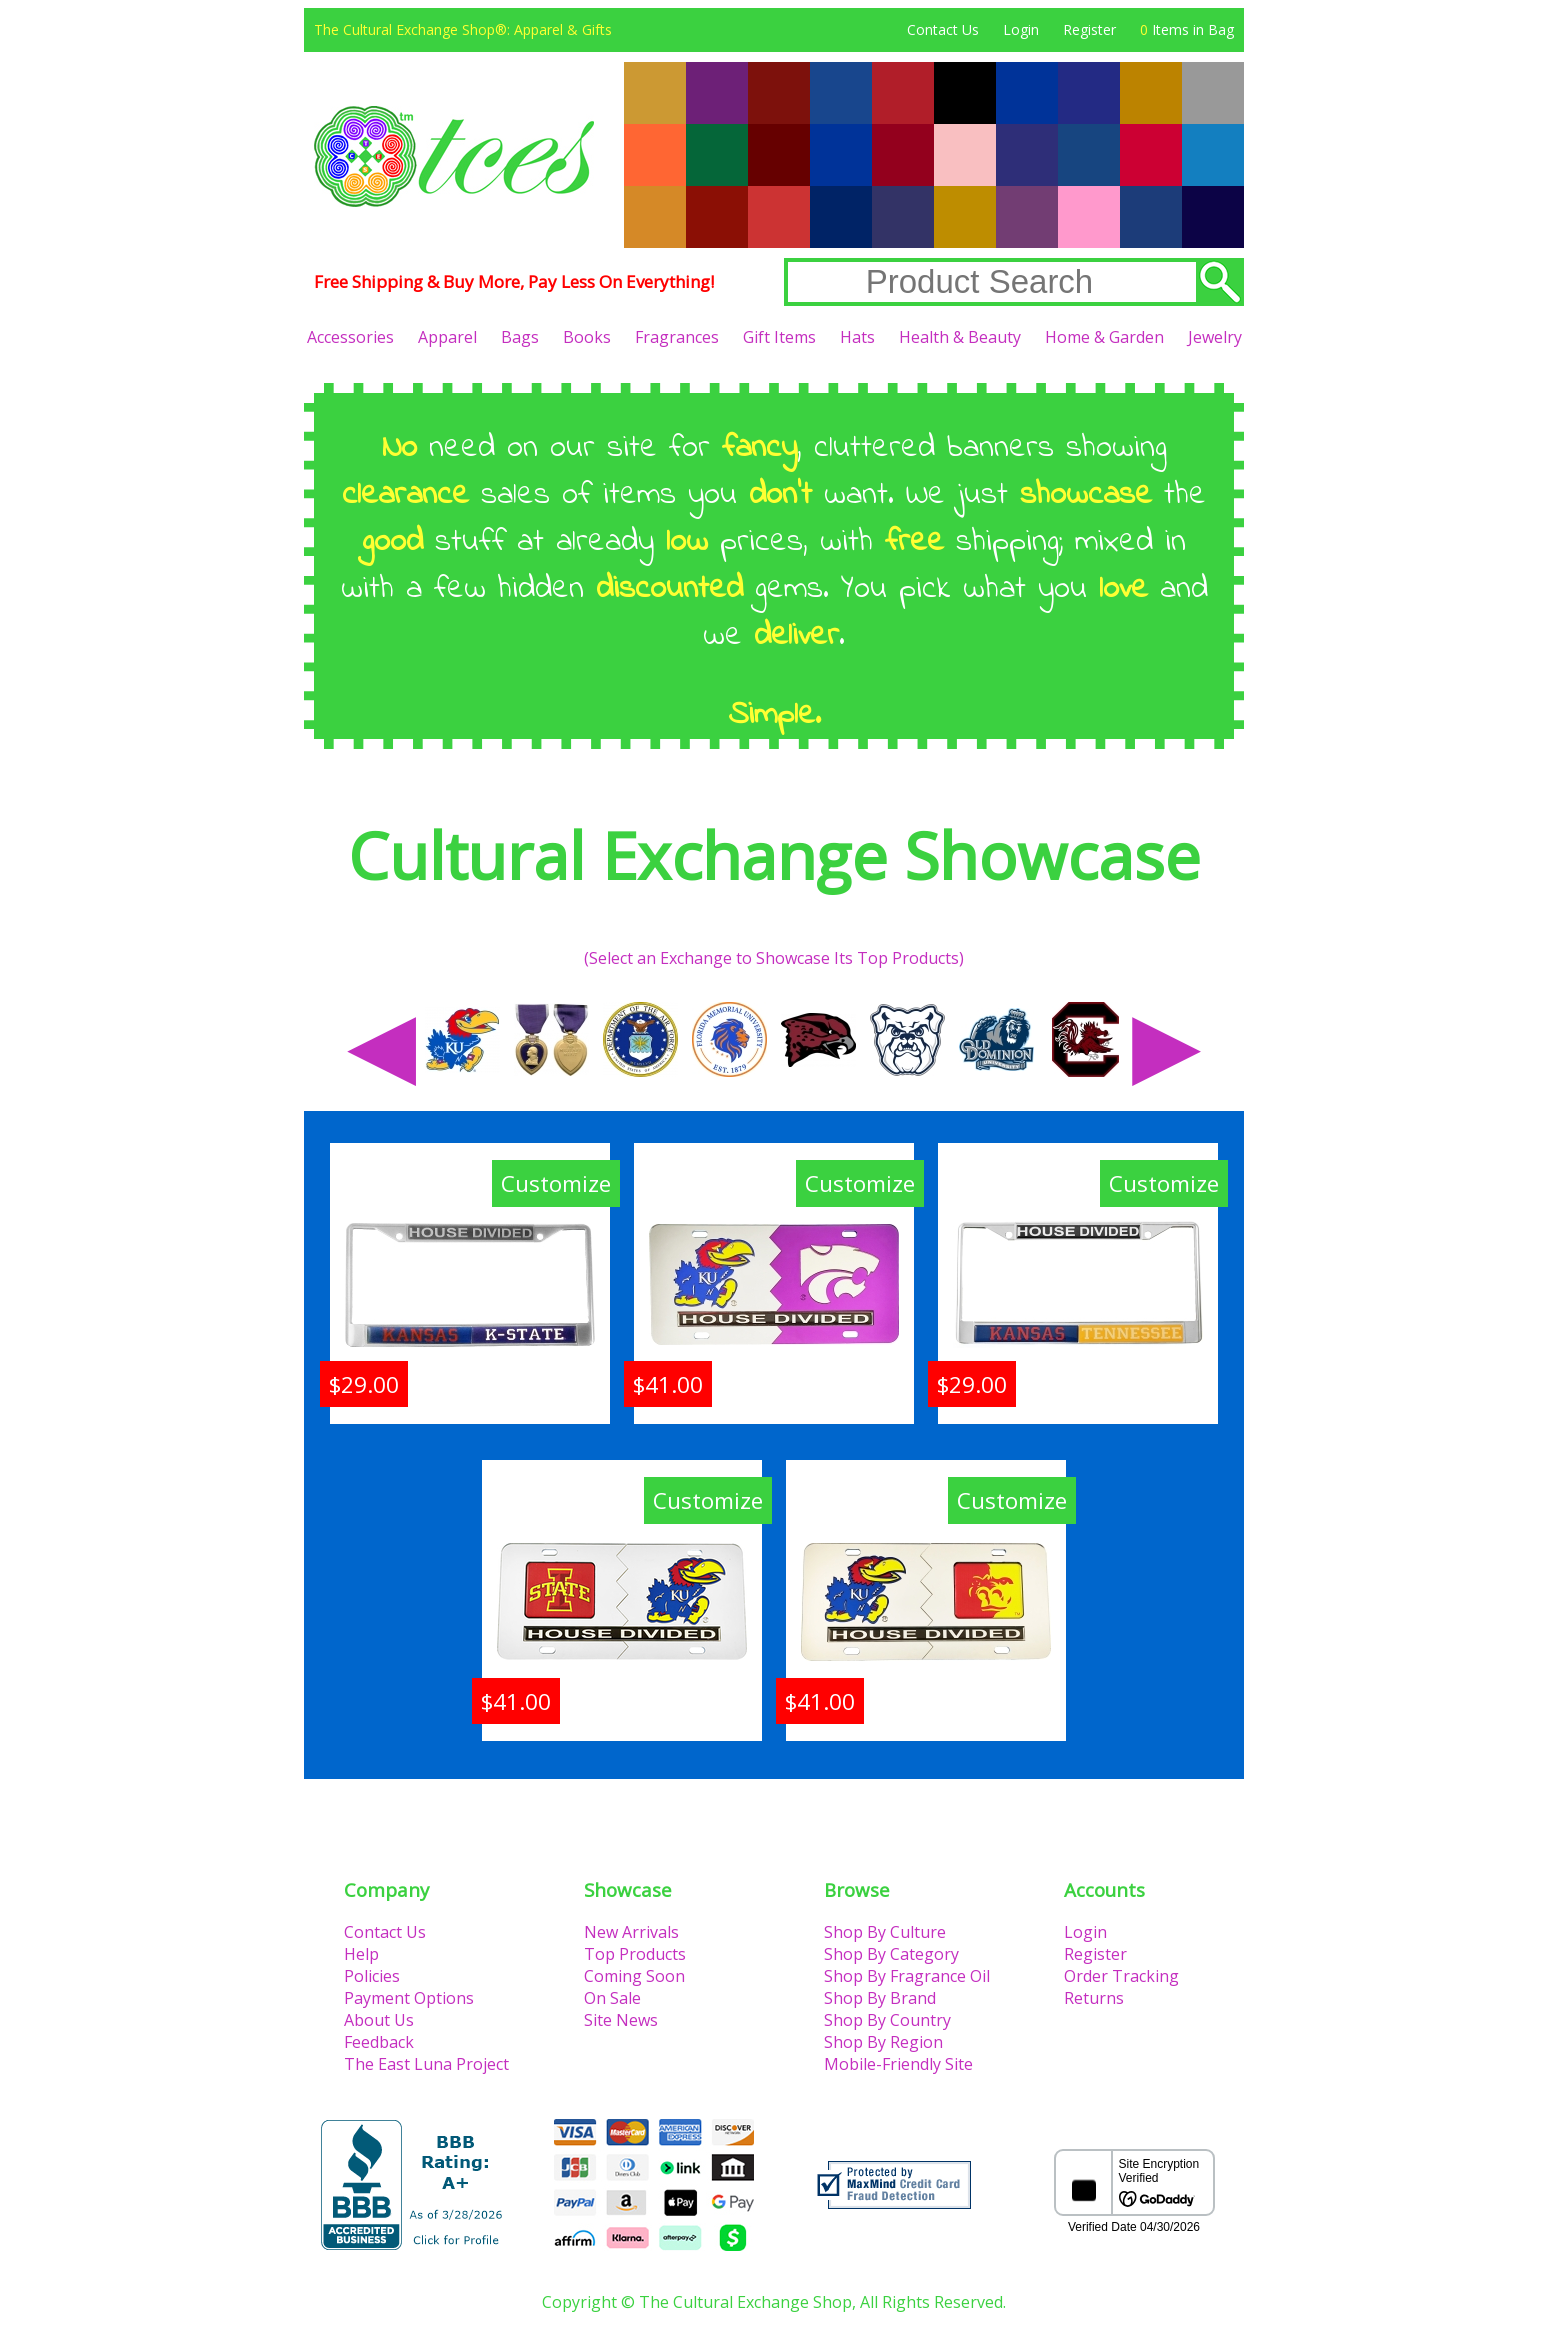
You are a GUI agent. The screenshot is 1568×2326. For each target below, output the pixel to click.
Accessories (350, 337)
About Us (379, 2020)
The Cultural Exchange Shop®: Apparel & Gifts (463, 29)
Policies (372, 1976)
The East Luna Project (426, 2064)
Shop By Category (891, 1954)
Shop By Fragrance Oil (907, 1976)
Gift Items (779, 337)
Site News (621, 2020)
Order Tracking (1121, 1976)
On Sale (612, 1998)
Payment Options (409, 1998)
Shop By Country (887, 2020)
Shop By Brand (880, 1998)
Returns (1094, 1998)
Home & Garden (1104, 337)
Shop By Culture (885, 1932)
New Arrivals (631, 1932)
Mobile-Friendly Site (898, 2064)
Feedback (379, 2042)
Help (361, 1954)
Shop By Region (883, 2042)
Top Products (635, 1954)
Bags (520, 337)
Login (1021, 29)
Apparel (447, 337)
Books (587, 337)
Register (1089, 29)
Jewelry (1215, 337)
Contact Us (943, 29)
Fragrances (677, 337)
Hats (857, 337)
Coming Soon (634, 1976)
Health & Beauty (960, 337)
